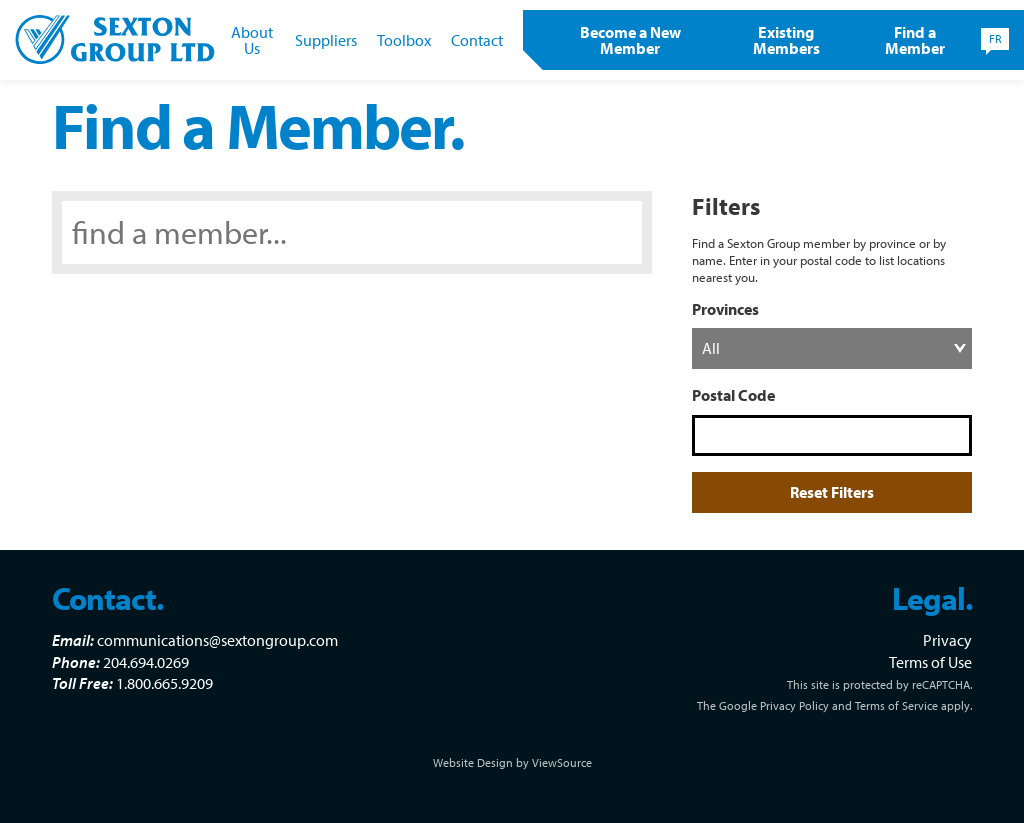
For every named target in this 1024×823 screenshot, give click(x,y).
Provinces (725, 309)
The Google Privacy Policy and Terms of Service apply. (834, 705)
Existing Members (786, 40)
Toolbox (404, 40)
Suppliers (326, 40)
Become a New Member (630, 40)
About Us (252, 40)
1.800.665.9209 (164, 683)
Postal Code (733, 395)
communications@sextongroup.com (217, 640)
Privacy (947, 640)
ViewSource (562, 762)
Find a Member (915, 40)
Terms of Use (930, 662)
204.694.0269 (146, 662)
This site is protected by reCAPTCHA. (879, 684)
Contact (477, 40)
